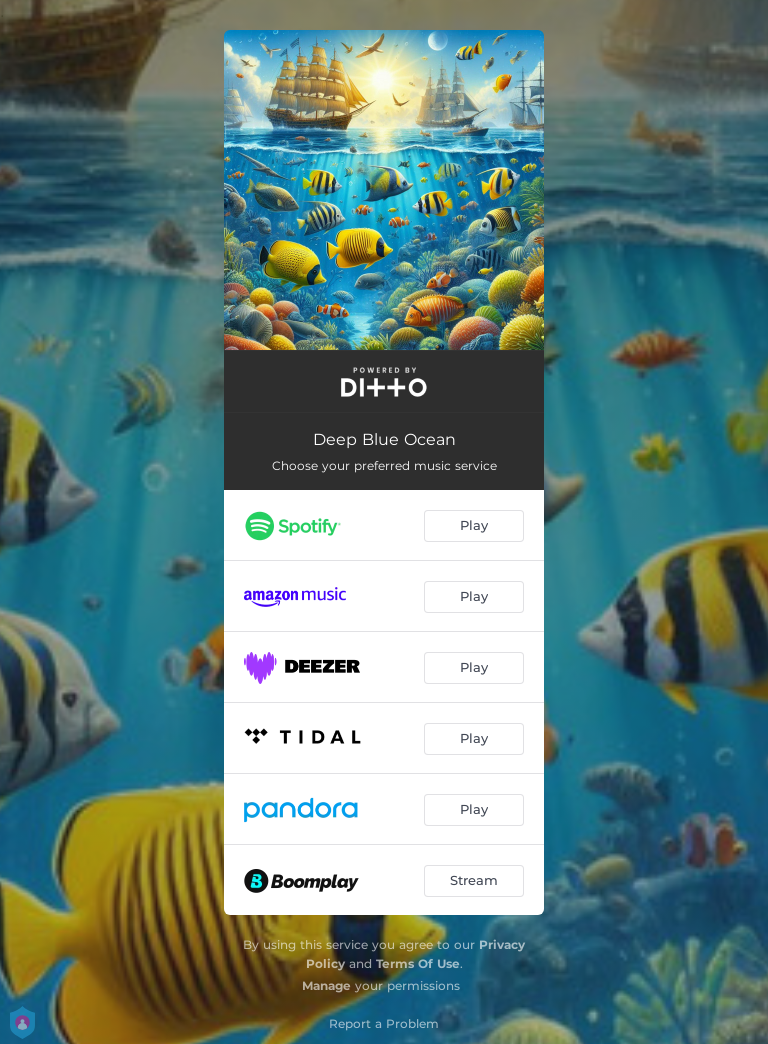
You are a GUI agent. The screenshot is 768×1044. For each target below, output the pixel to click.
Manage (326, 985)
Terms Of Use (418, 963)
